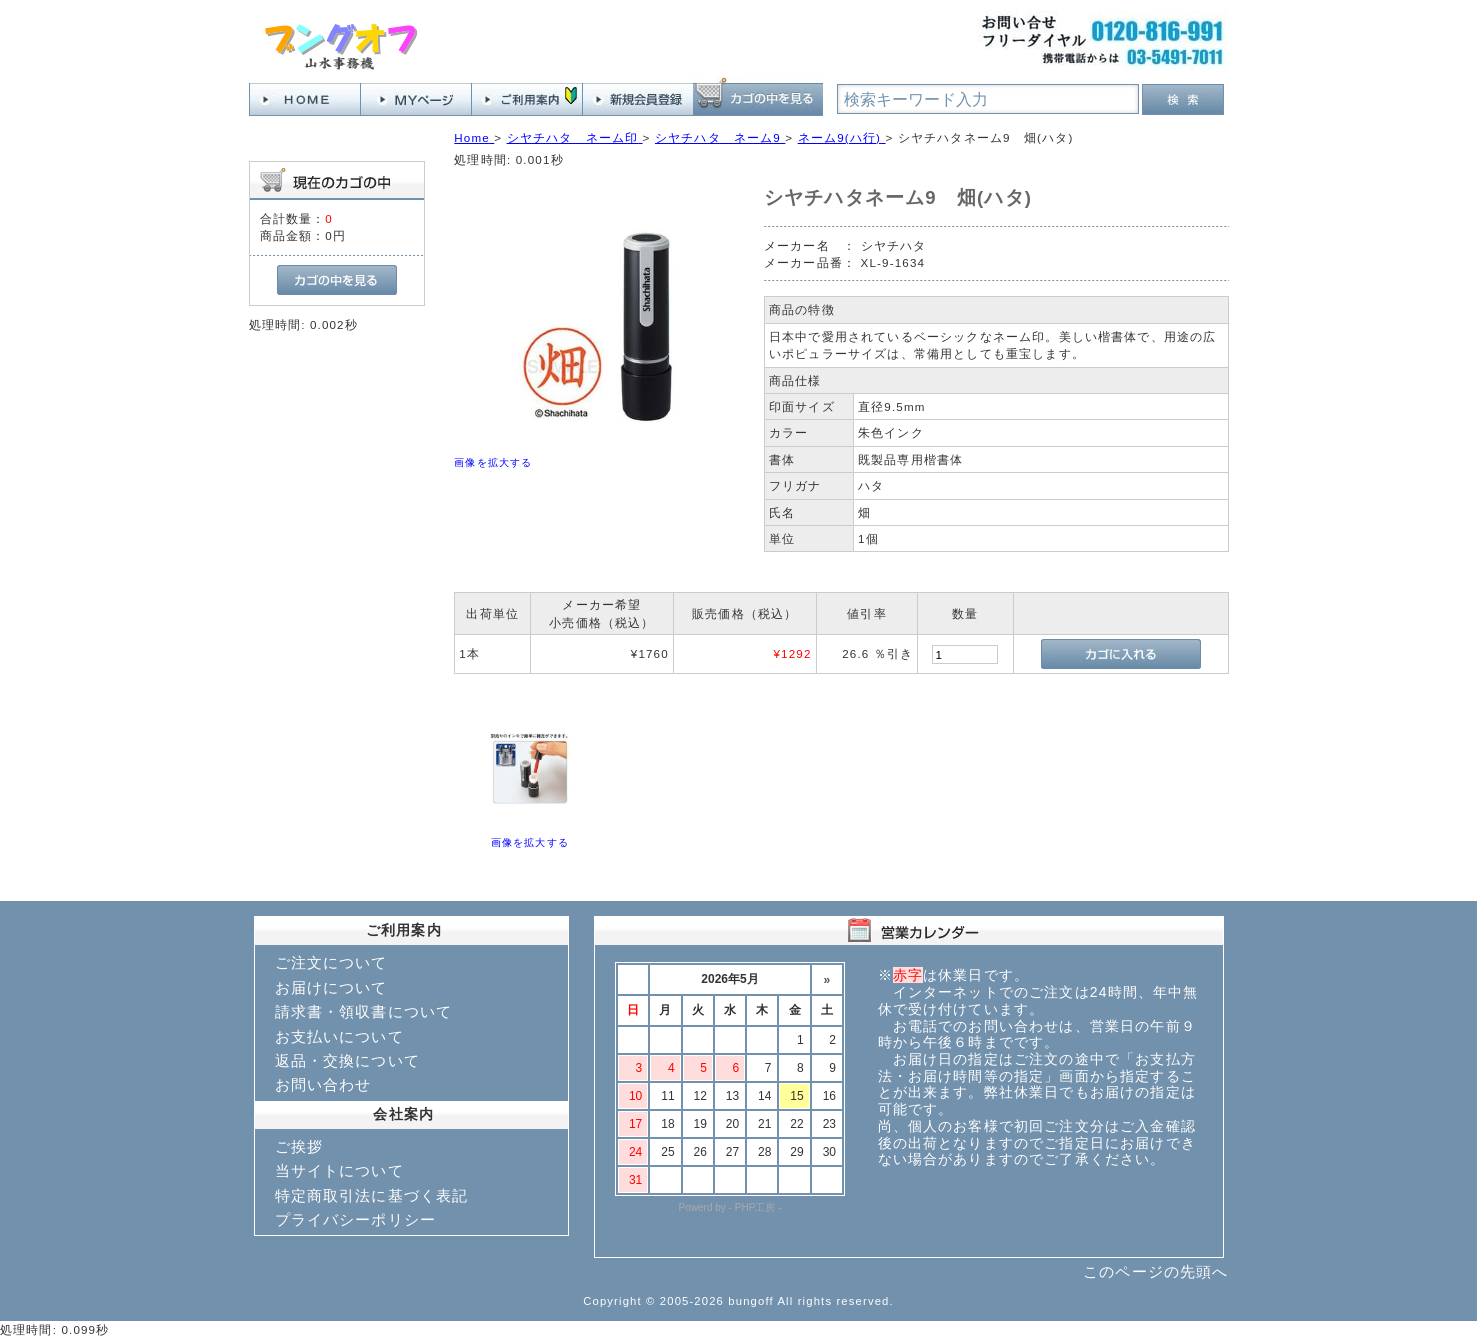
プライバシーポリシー (356, 1219)
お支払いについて (339, 1036)
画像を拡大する (493, 462)
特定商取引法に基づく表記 (372, 1195)
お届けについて (331, 987)
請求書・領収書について (364, 1011)
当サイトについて (339, 1170)
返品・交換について (347, 1060)
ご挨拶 (299, 1146)
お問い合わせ (323, 1084)
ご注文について (331, 962)
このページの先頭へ (1155, 1271)
